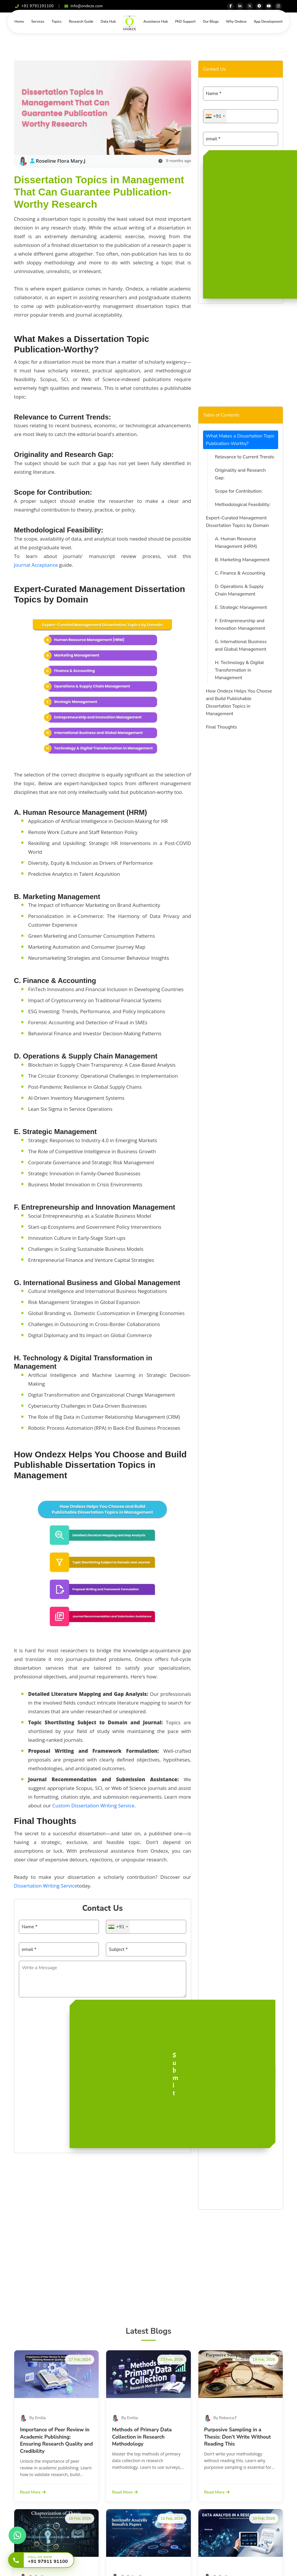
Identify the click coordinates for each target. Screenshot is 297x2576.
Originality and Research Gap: (240, 474)
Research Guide (81, 21)
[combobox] (118, 1926)
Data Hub (108, 21)
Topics (56, 21)
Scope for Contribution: (239, 491)
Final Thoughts (221, 727)
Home (19, 21)
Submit (175, 2074)
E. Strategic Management (241, 607)
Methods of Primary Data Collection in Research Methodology (142, 2436)
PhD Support (185, 21)
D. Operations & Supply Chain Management (239, 590)
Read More (33, 2492)
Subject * (118, 1949)
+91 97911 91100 (48, 2561)
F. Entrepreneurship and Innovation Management (240, 625)
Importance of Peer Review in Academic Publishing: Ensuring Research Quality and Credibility (56, 2440)
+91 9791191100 (34, 6)
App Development (268, 21)
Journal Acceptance (36, 565)
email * (29, 1949)
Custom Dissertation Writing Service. (94, 1805)
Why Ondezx (236, 21)
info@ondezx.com (83, 6)
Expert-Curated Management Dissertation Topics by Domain (237, 522)
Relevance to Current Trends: (245, 457)
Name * (29, 1927)
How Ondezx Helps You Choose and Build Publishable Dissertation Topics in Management (239, 702)
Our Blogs (211, 21)
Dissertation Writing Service (45, 1885)
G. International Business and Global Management (241, 645)
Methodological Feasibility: (242, 504)
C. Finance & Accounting (240, 573)
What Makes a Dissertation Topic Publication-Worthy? (240, 440)
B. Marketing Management (242, 560)
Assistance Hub (155, 21)
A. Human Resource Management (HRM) (236, 543)
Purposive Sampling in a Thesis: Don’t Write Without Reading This (237, 2436)
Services (37, 21)
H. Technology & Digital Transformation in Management (239, 670)
